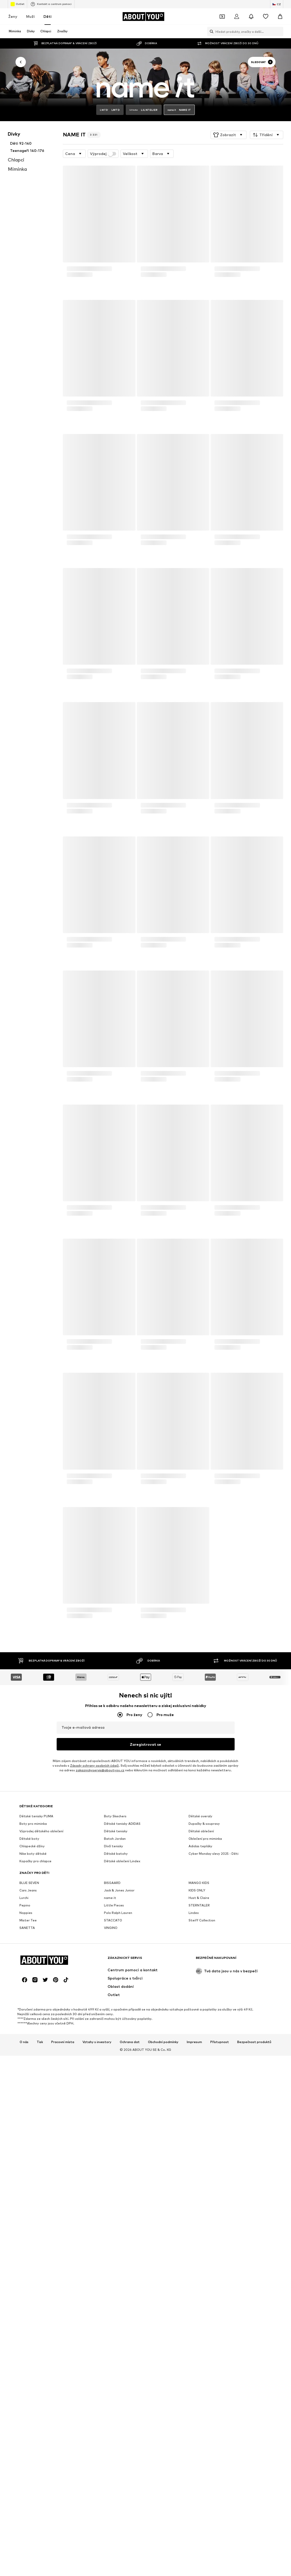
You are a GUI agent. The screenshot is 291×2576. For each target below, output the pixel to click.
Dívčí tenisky (113, 2005)
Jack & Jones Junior (119, 2049)
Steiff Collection (202, 2079)
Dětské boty (29, 1998)
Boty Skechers (115, 1975)
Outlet (17, 4)
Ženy (12, 16)
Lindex (194, 2072)
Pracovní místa (62, 2360)
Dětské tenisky (116, 1990)
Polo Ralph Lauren (118, 2072)
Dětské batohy (116, 2013)
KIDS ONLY (197, 2049)
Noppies (25, 2072)
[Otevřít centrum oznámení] (251, 16)
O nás (24, 2360)
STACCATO (113, 2079)
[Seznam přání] (266, 16)
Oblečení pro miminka (205, 1998)
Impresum (194, 2360)
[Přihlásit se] (237, 16)
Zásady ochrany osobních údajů (94, 1765)
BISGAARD (112, 2042)
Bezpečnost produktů (254, 2360)
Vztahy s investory (97, 2360)
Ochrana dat (130, 2360)
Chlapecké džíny (32, 2005)
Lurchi (23, 2057)
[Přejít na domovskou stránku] (143, 16)
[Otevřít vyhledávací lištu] (210, 31)
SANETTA (27, 2087)
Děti (47, 16)
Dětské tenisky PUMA (36, 1975)
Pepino (24, 2064)
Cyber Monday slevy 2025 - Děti (213, 2013)
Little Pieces (114, 2064)
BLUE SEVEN (29, 2042)
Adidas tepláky (200, 2005)
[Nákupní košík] (280, 16)
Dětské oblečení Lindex (122, 2020)
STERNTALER (199, 2064)
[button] (229, 135)
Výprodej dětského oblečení (41, 1990)
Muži (30, 16)
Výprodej (103, 154)
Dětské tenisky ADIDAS (122, 1983)
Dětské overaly (200, 1975)
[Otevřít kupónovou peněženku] (222, 16)
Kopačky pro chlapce (35, 2020)
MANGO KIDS (199, 2042)
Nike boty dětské (33, 2013)
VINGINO (110, 2087)
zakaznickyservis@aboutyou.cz (100, 1770)
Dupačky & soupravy (204, 1983)
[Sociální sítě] (24, 2298)
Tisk (40, 2360)
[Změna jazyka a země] (276, 4)
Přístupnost (219, 2360)
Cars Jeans (28, 2049)
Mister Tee (28, 2079)
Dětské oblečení (201, 1990)
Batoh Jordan (115, 1998)
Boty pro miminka (33, 1983)
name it (110, 2057)
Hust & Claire (199, 2057)
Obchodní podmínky (163, 2360)
